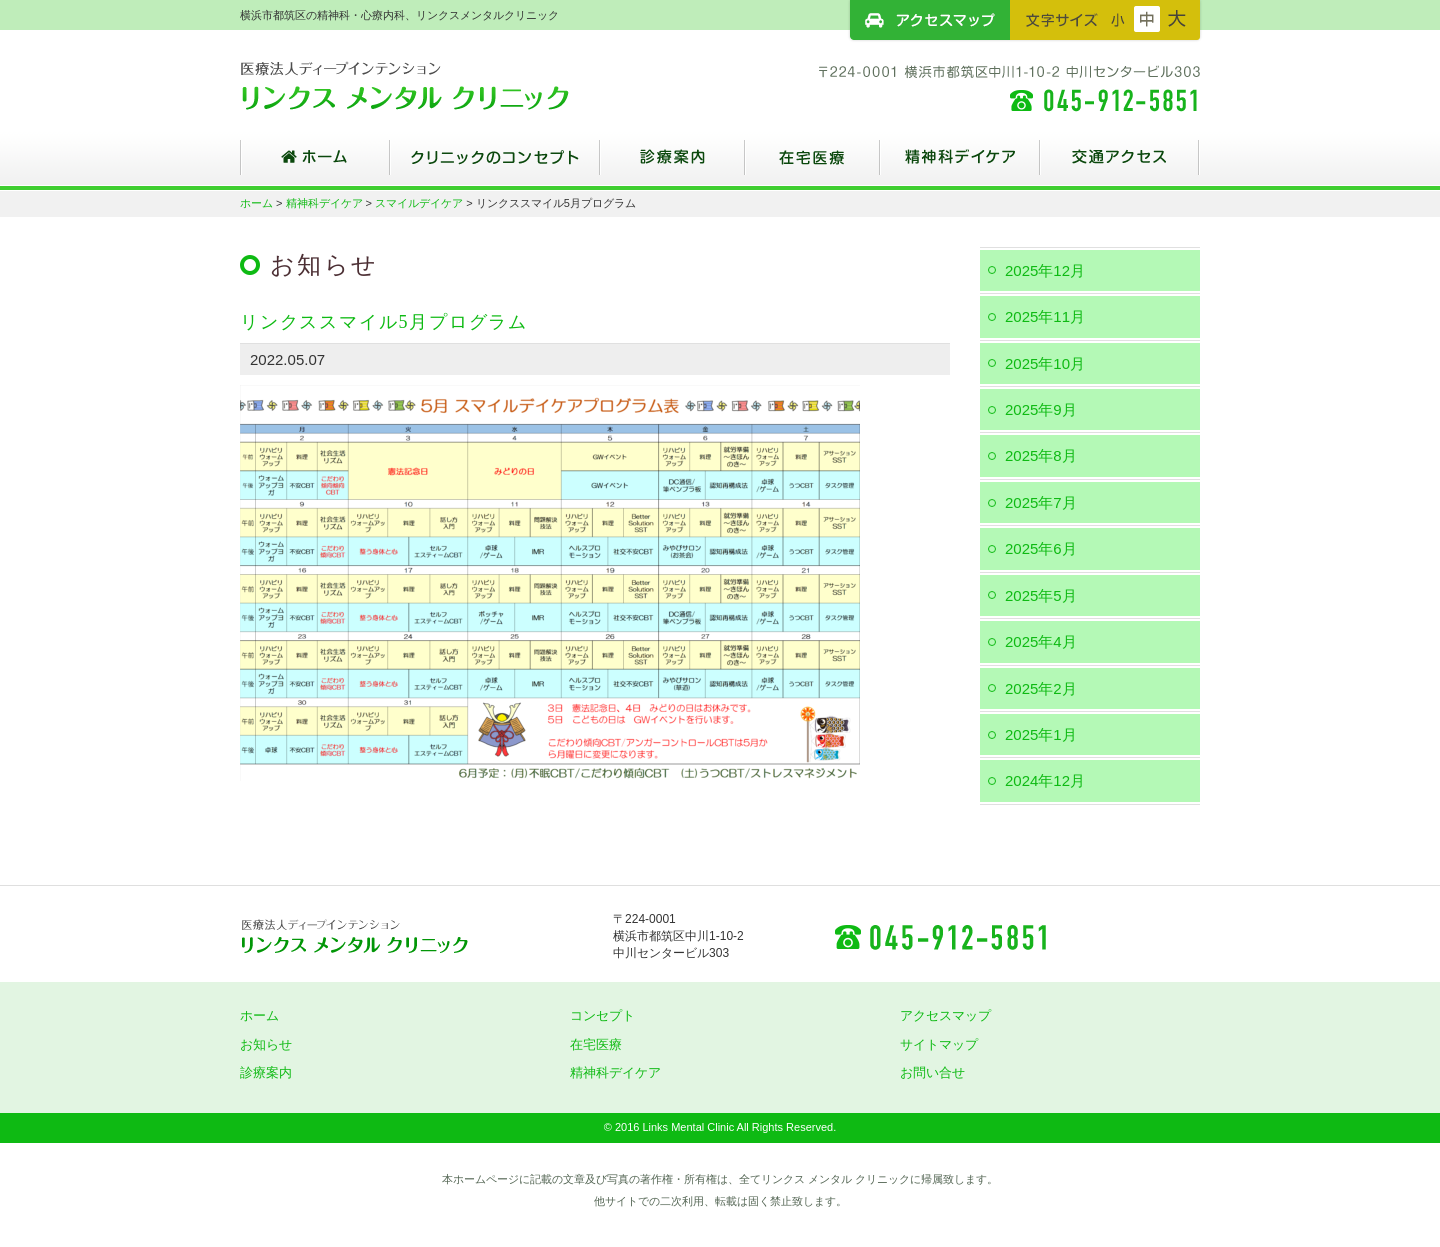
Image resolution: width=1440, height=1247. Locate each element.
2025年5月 (1041, 595)
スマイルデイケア (419, 203)
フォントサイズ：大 (1177, 19)
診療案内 (672, 165)
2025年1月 (1041, 734)
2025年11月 (1045, 316)
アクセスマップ (930, 20)
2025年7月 (1041, 502)
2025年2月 (1041, 688)
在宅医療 (812, 165)
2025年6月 (1041, 548)
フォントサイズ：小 (1118, 19)
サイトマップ (939, 1044)
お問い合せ (932, 1072)
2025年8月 (1041, 455)
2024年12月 (1045, 780)
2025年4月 (1041, 641)
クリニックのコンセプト (495, 165)
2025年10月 (1045, 363)
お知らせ (266, 1044)
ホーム (315, 165)
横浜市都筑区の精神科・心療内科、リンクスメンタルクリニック (440, 85)
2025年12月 (1045, 270)
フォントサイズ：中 (1147, 19)
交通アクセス (1120, 165)
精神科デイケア (960, 165)
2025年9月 (1041, 409)
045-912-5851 (940, 936)
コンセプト (602, 1015)
